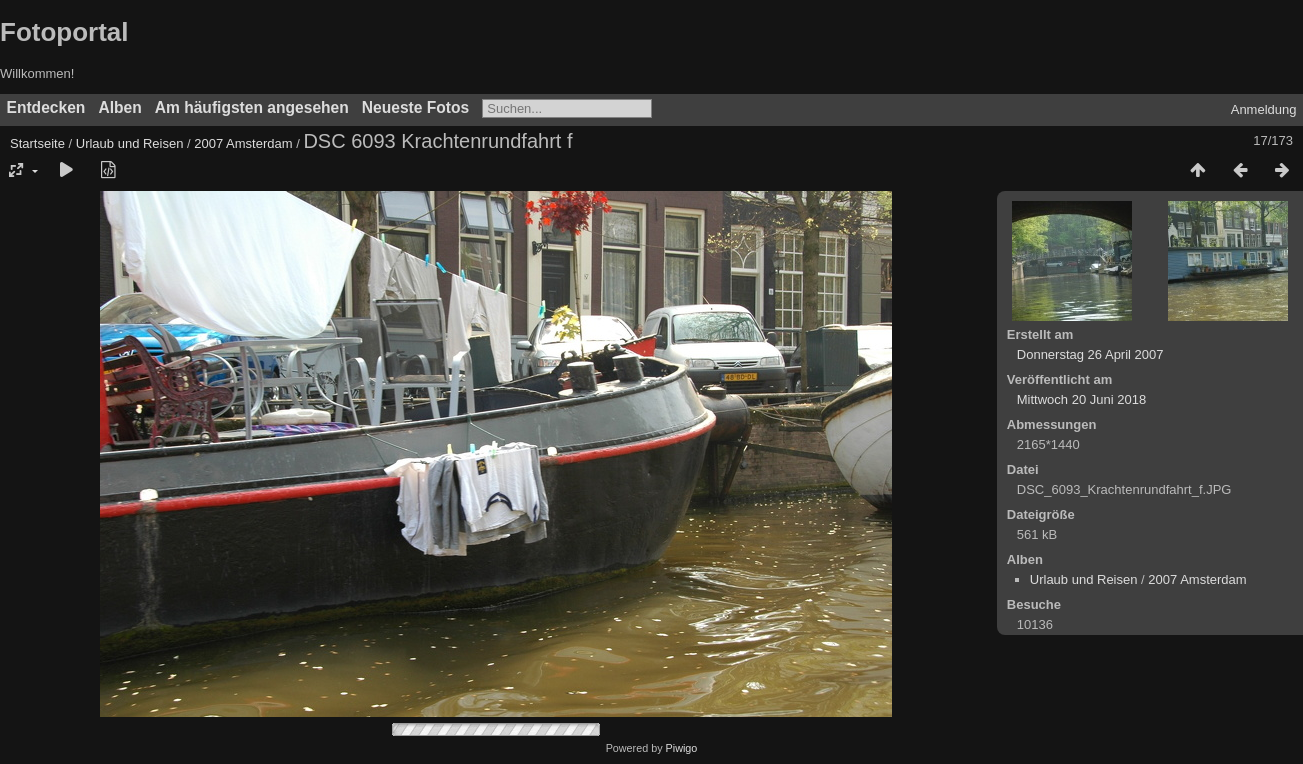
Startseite (37, 143)
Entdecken (46, 107)
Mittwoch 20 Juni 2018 (1081, 399)
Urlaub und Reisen (130, 143)
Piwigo (682, 748)
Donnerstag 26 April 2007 (1090, 354)
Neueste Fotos (415, 107)
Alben (119, 107)
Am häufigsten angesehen (252, 107)
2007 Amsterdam (243, 143)
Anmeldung (1264, 109)
